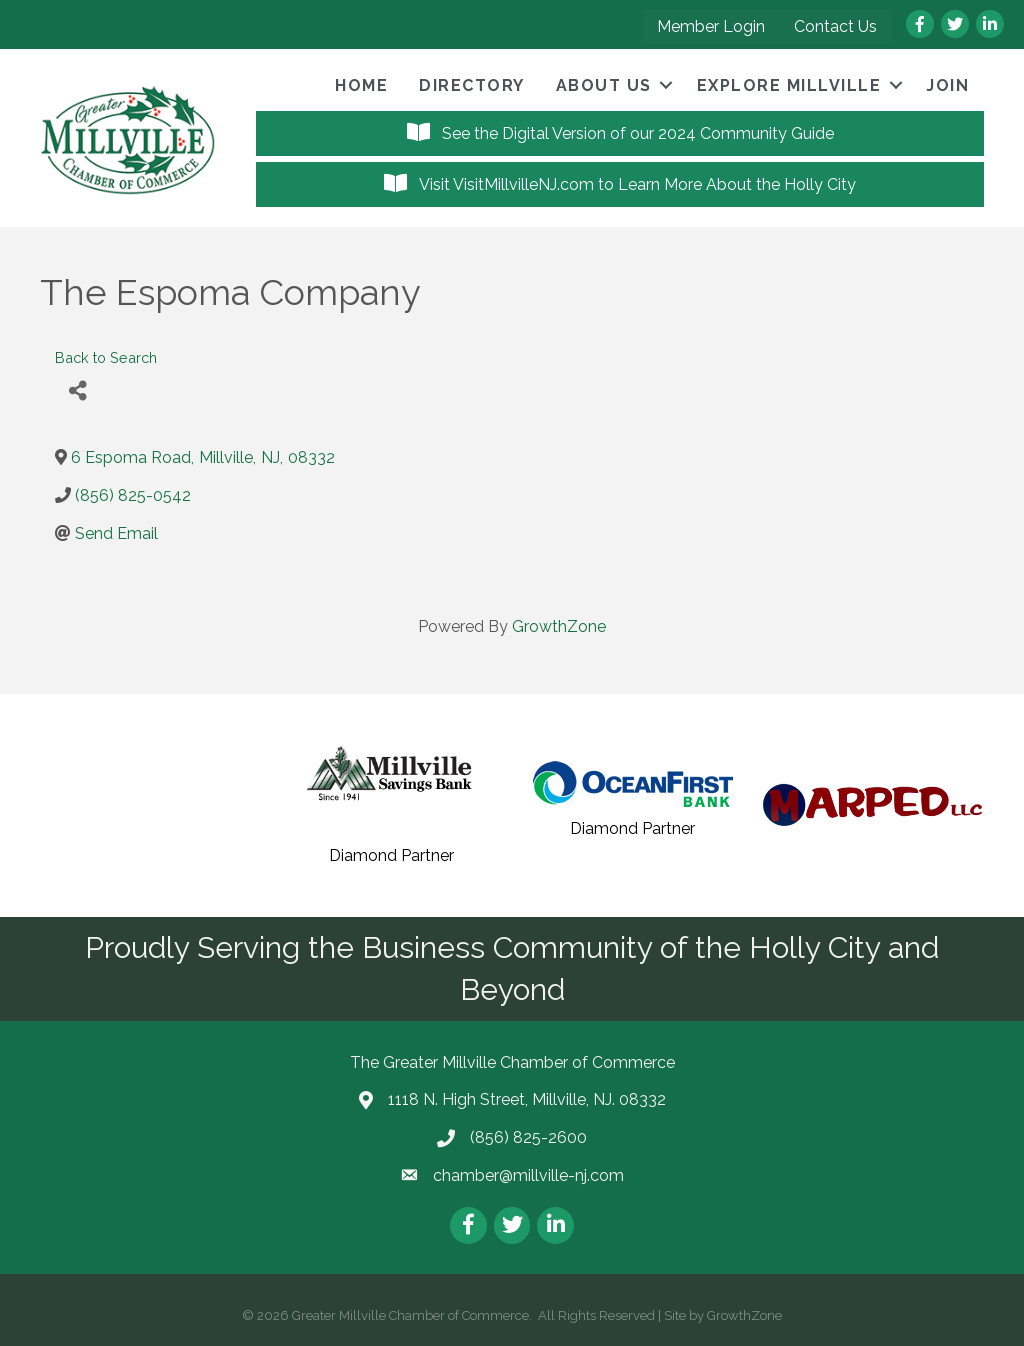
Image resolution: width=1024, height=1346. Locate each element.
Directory (472, 85)
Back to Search (106, 357)
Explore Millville (789, 85)
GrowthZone (559, 626)
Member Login (711, 26)
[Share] (77, 391)
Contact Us (835, 26)
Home (361, 85)
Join (947, 85)
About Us (604, 85)
